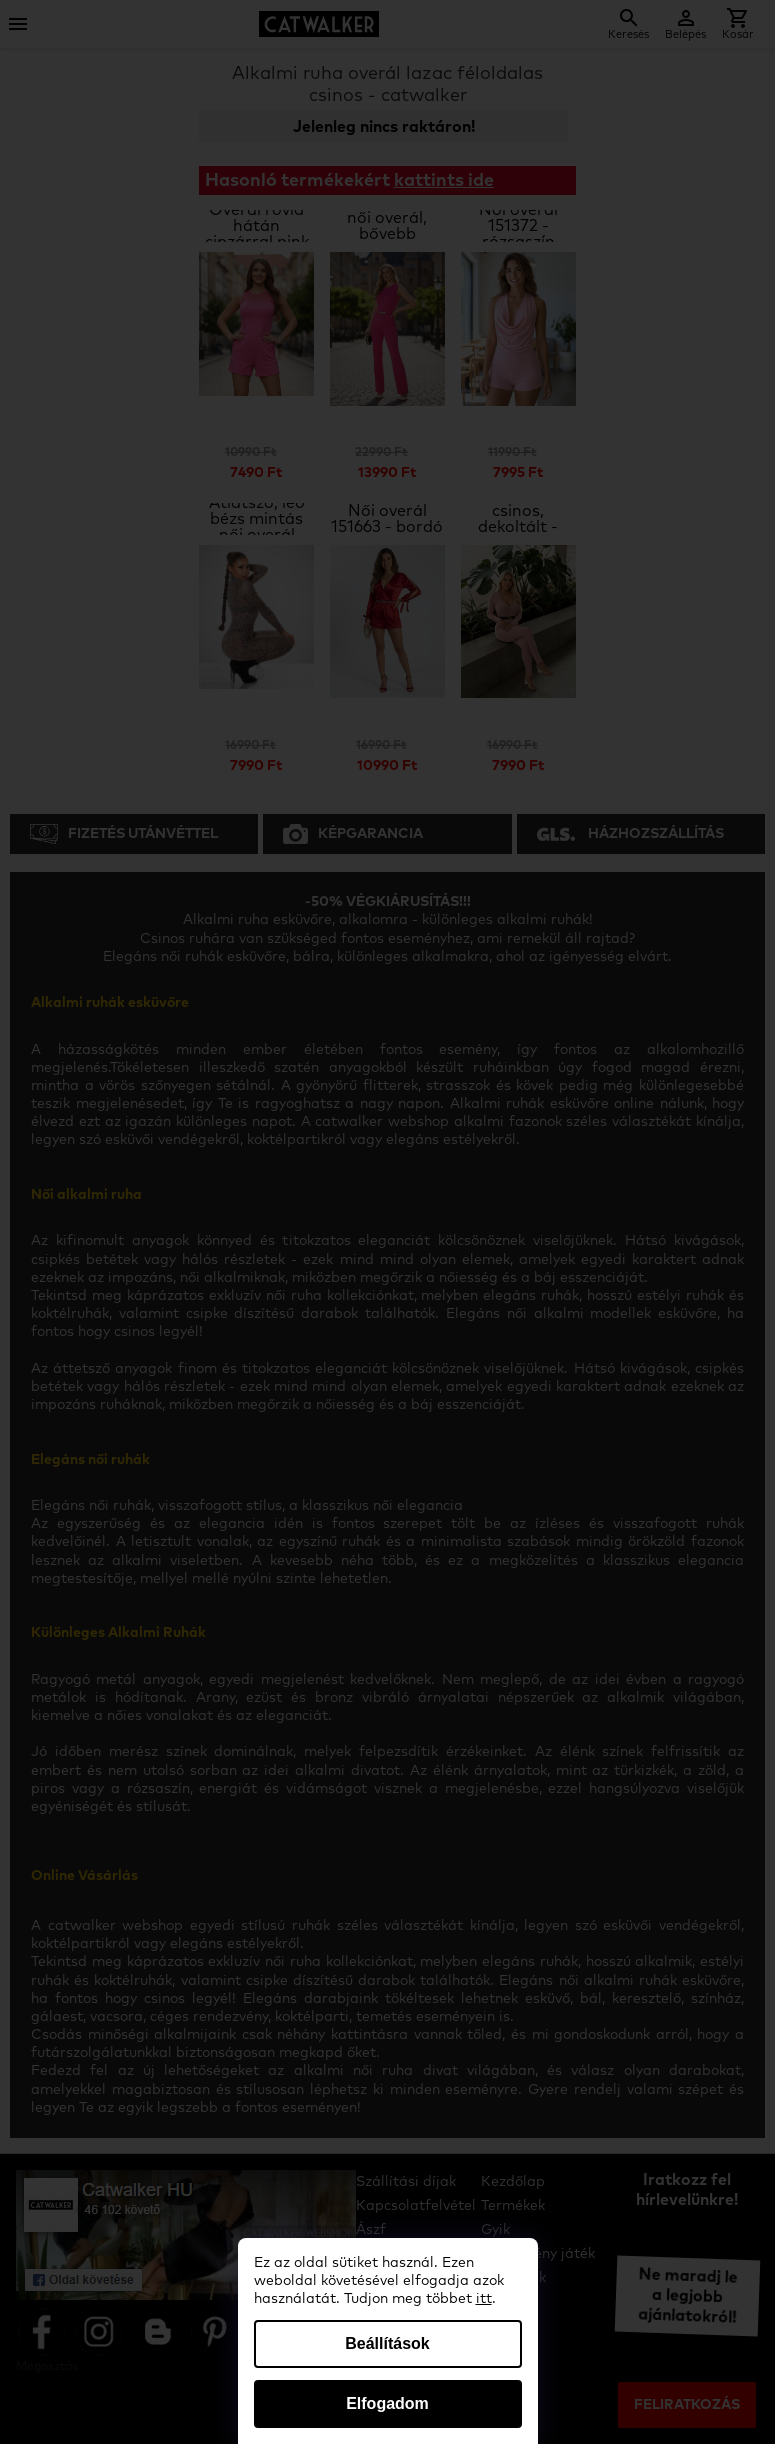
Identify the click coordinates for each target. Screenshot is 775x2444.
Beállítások (387, 2343)
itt (484, 2299)
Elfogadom (387, 2403)
